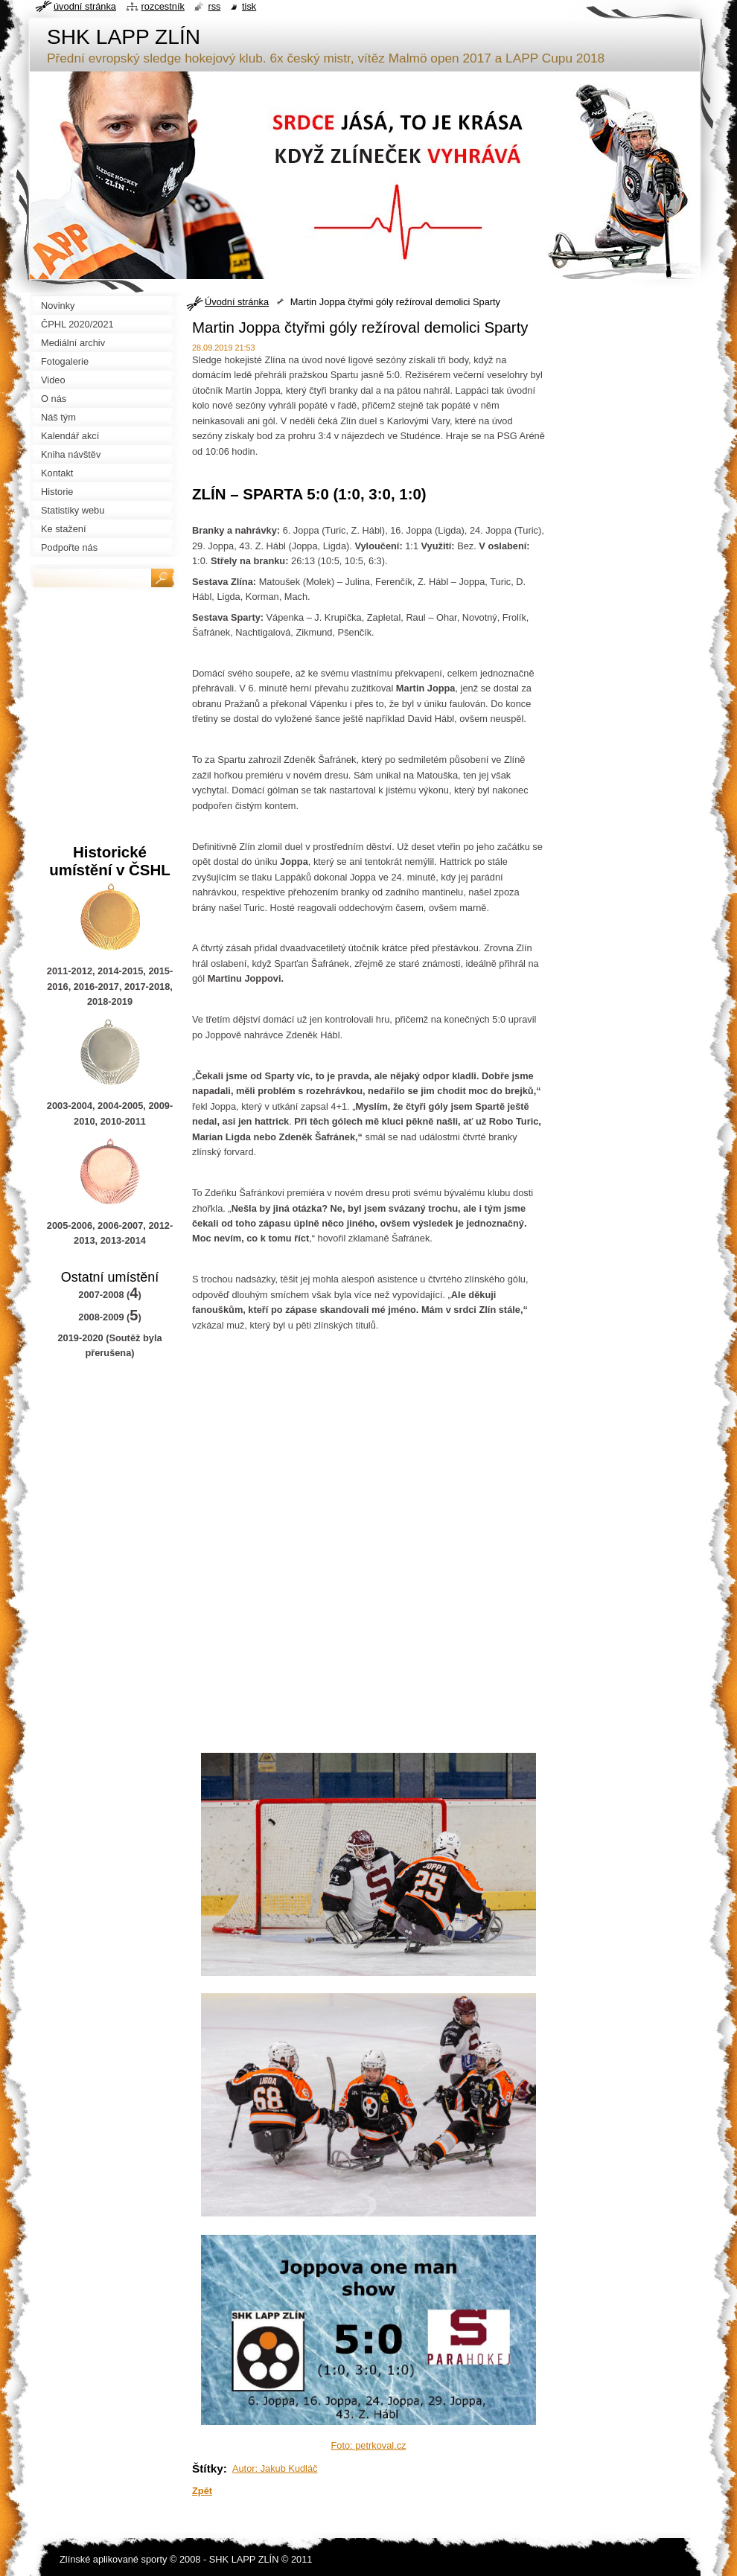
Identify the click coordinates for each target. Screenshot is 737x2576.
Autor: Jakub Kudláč (275, 2468)
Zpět (202, 2490)
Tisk (249, 6)
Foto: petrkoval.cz (368, 2445)
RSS (214, 6)
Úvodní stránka (237, 301)
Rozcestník (163, 6)
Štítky (207, 2468)
